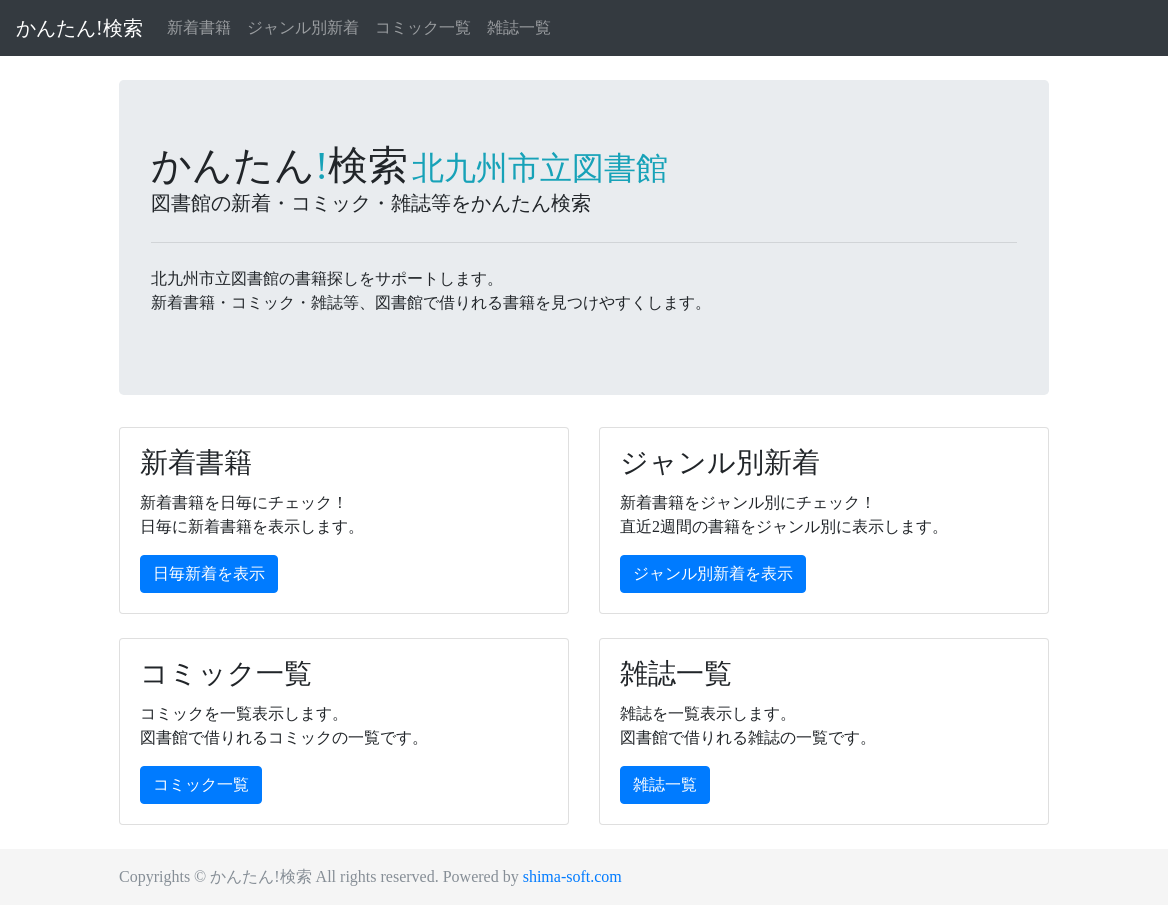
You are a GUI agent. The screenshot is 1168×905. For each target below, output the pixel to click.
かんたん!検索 (79, 28)
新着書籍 (199, 27)
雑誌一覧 (519, 27)
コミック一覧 (423, 27)
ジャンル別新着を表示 (713, 573)
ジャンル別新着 (303, 27)
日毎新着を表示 (209, 573)
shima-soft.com (572, 876)
